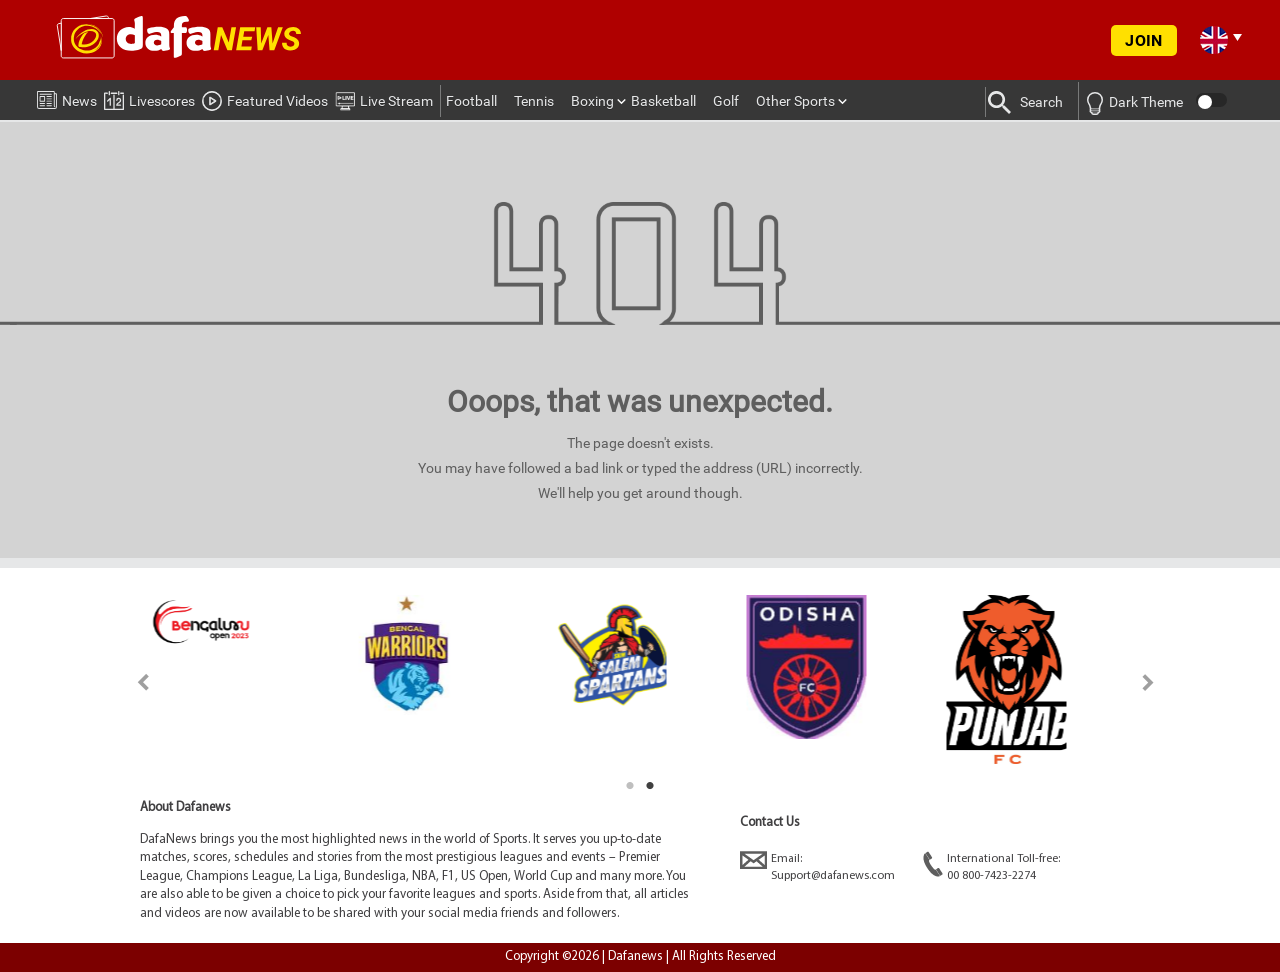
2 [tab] (650, 786)
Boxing (592, 101)
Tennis (534, 101)
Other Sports (795, 101)
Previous (131, 682)
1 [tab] (630, 786)
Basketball (663, 101)
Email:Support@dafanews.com (817, 866)
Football (471, 101)
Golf (726, 101)
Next (1148, 682)
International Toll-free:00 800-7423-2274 (991, 866)
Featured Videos (265, 98)
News (67, 97)
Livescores (149, 97)
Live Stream (384, 98)
